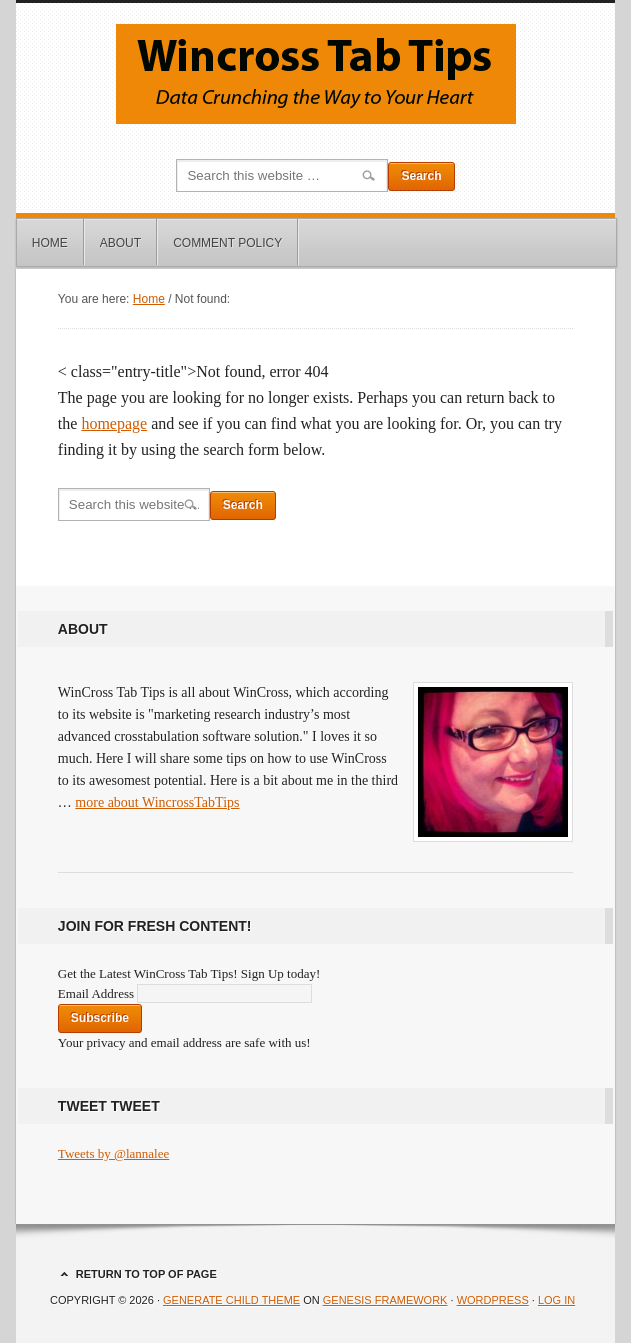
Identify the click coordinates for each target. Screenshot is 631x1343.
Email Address (97, 993)
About (120, 243)
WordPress (493, 1300)
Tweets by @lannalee (113, 1153)
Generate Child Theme (231, 1300)
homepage (114, 423)
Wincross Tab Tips (315, 74)
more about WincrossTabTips (157, 802)
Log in (556, 1300)
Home (50, 243)
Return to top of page (146, 1274)
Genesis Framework (385, 1300)
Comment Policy (227, 243)
